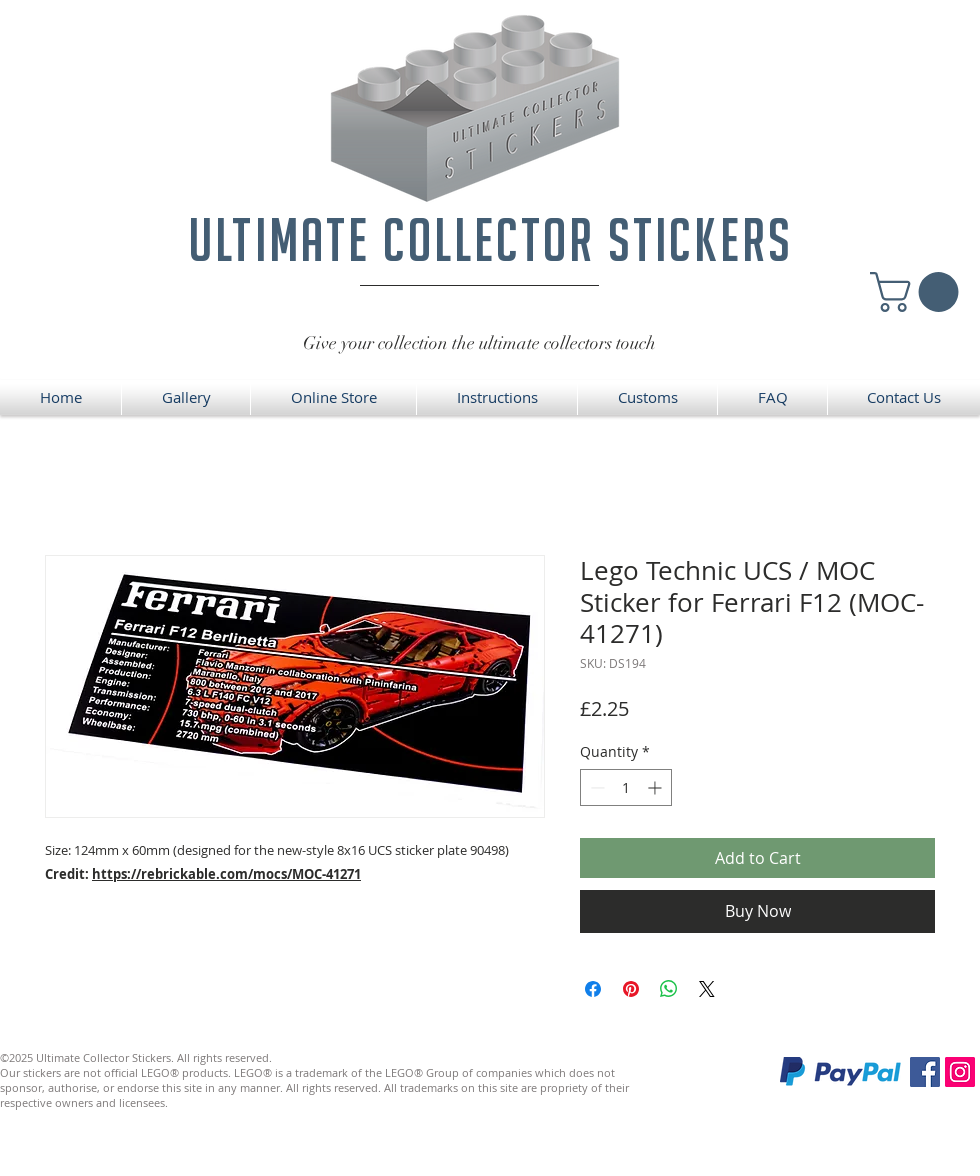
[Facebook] (925, 1072)
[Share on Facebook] (593, 989)
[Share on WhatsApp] (669, 989)
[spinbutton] (626, 787)
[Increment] (656, 787)
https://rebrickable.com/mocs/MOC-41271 (226, 874)
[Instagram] (960, 1072)
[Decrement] (595, 787)
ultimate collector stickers (490, 239)
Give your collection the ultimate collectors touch (479, 343)
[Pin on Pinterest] (631, 989)
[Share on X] (707, 989)
